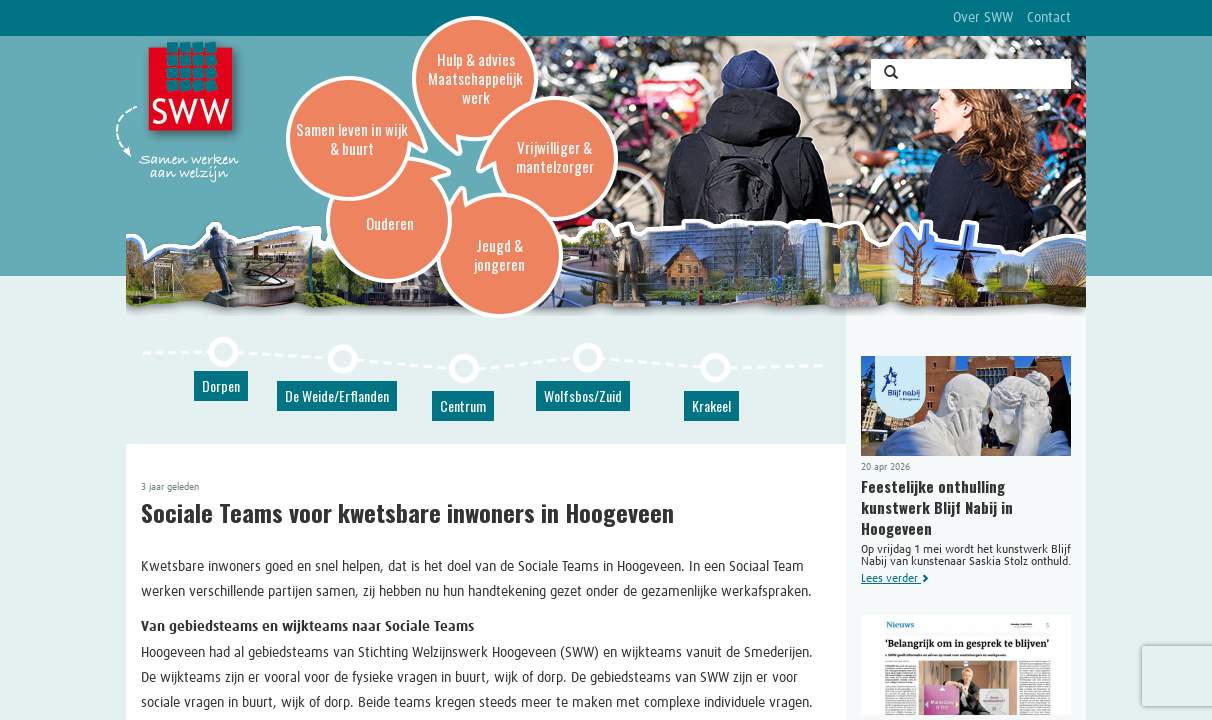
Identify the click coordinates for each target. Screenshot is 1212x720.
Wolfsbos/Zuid (583, 395)
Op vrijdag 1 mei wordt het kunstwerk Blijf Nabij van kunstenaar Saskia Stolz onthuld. (966, 470)
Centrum (463, 405)
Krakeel (711, 405)
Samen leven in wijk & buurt (352, 138)
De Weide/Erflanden (337, 395)
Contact (1049, 18)
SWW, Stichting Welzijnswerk (194, 91)
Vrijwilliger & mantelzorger (555, 156)
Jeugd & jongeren (499, 254)
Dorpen (221, 385)
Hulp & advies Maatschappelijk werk (475, 78)
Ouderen (390, 223)
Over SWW (983, 18)
